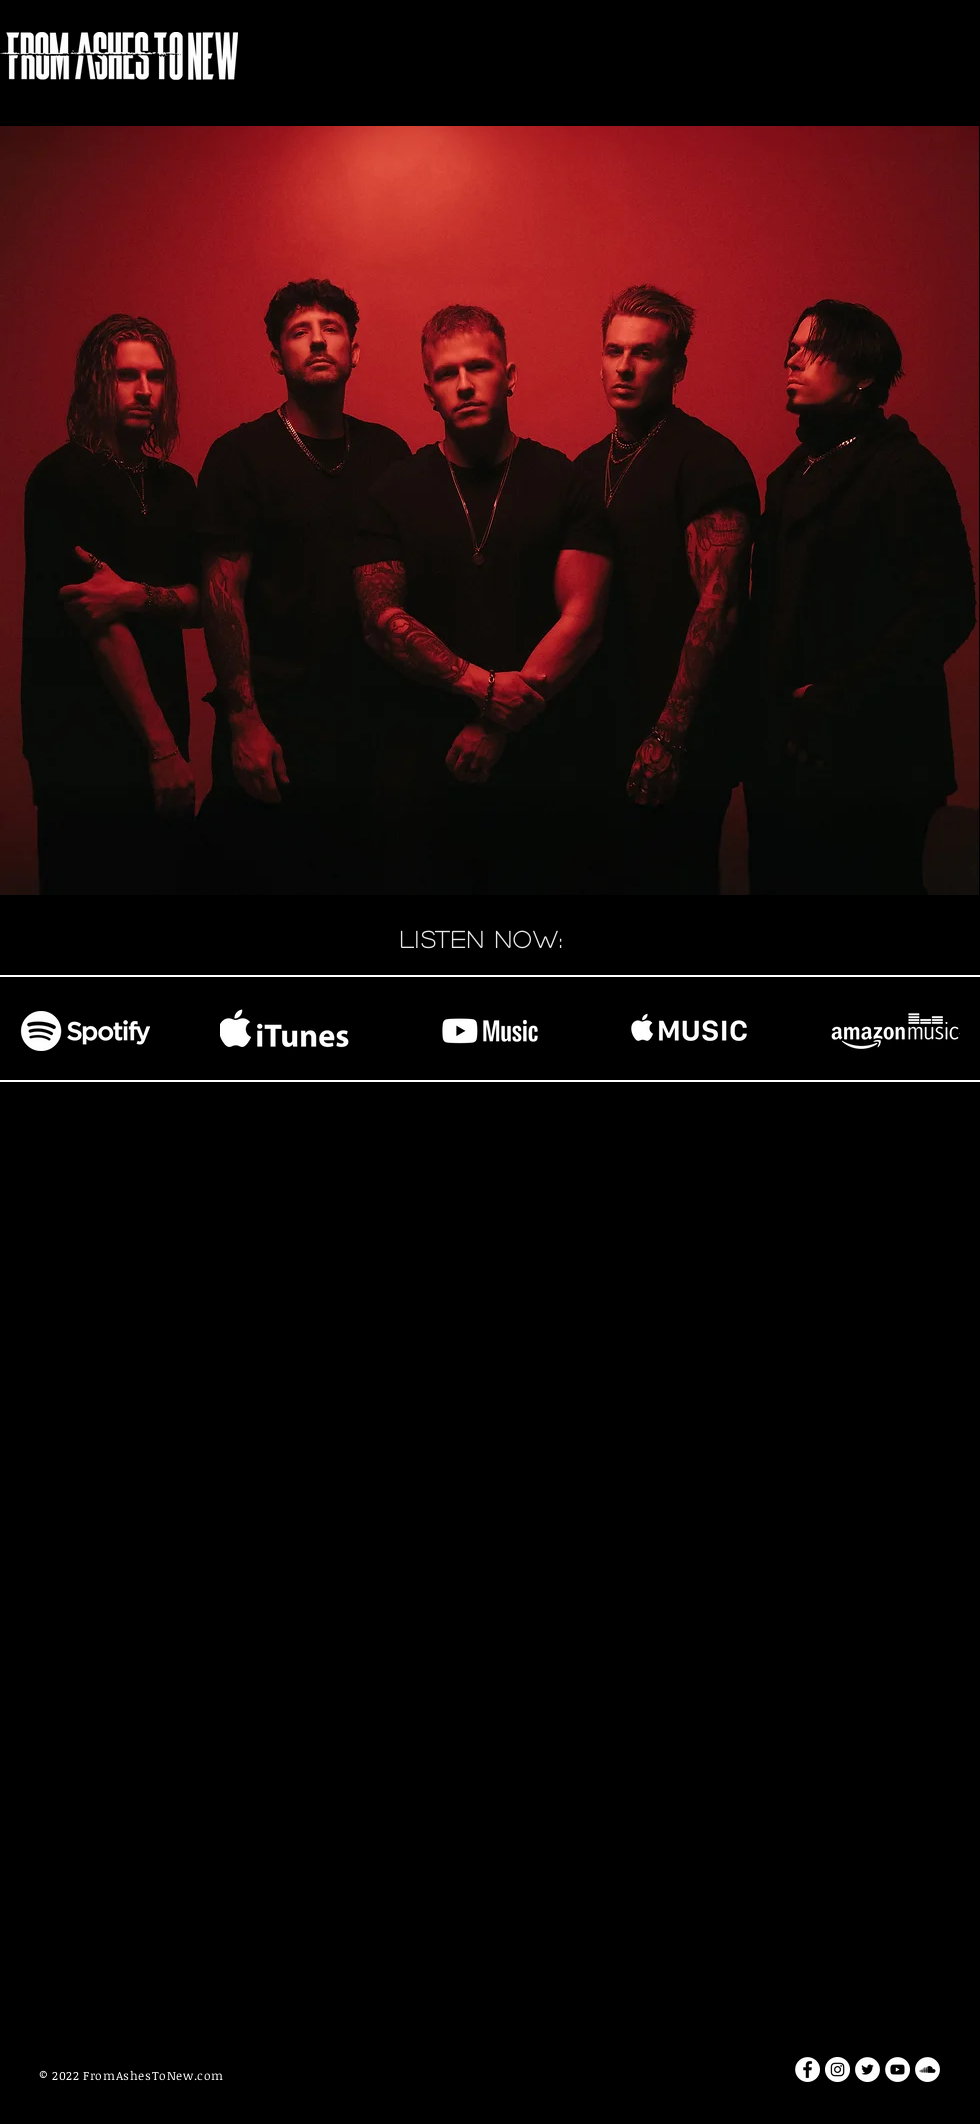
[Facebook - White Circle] (807, 2069)
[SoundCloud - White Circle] (927, 2069)
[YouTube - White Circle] (897, 2069)
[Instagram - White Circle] (837, 2069)
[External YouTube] (490, 1369)
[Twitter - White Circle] (867, 2069)
